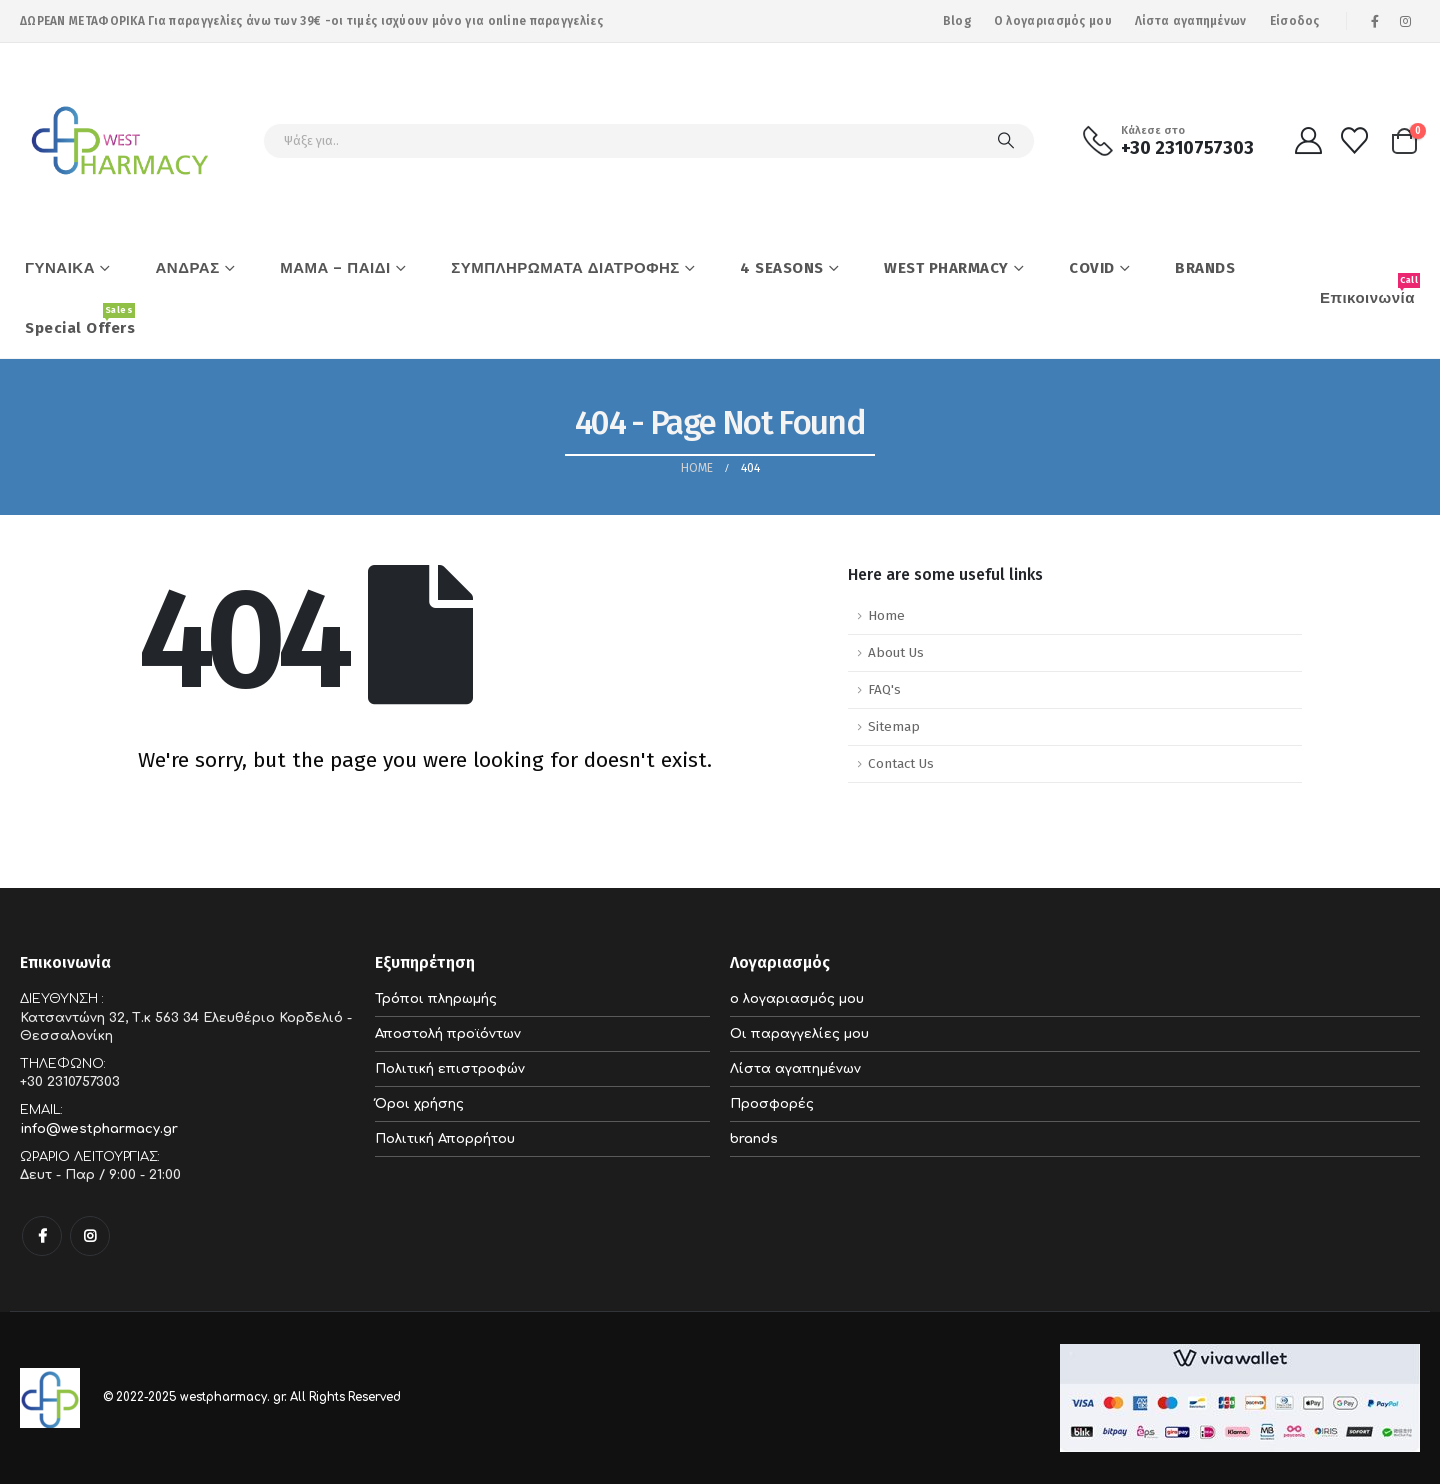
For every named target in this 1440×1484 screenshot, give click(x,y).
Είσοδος (1295, 21)
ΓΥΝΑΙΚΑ (60, 268)
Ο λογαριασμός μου (1053, 21)
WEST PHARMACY (946, 268)
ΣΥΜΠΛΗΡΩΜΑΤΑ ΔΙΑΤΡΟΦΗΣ (565, 268)
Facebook (42, 1236)
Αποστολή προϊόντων (448, 1034)
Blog (957, 21)
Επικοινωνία (1370, 290)
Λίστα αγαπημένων (1191, 21)
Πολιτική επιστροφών (450, 1069)
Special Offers (80, 320)
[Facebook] (1375, 21)
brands (754, 1139)
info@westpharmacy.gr (99, 1129)
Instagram (90, 1236)
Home (886, 615)
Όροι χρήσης (419, 1104)
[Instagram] (1406, 21)
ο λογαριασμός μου (797, 999)
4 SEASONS (782, 268)
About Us (896, 652)
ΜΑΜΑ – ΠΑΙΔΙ (335, 268)
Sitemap (894, 726)
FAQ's (884, 689)
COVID (1092, 268)
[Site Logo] (120, 140)
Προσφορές (772, 1104)
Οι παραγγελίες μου (799, 1034)
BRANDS (1205, 268)
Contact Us (901, 763)
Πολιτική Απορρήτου (445, 1139)
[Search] (1006, 141)
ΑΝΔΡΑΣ (188, 268)
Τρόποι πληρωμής (436, 999)
